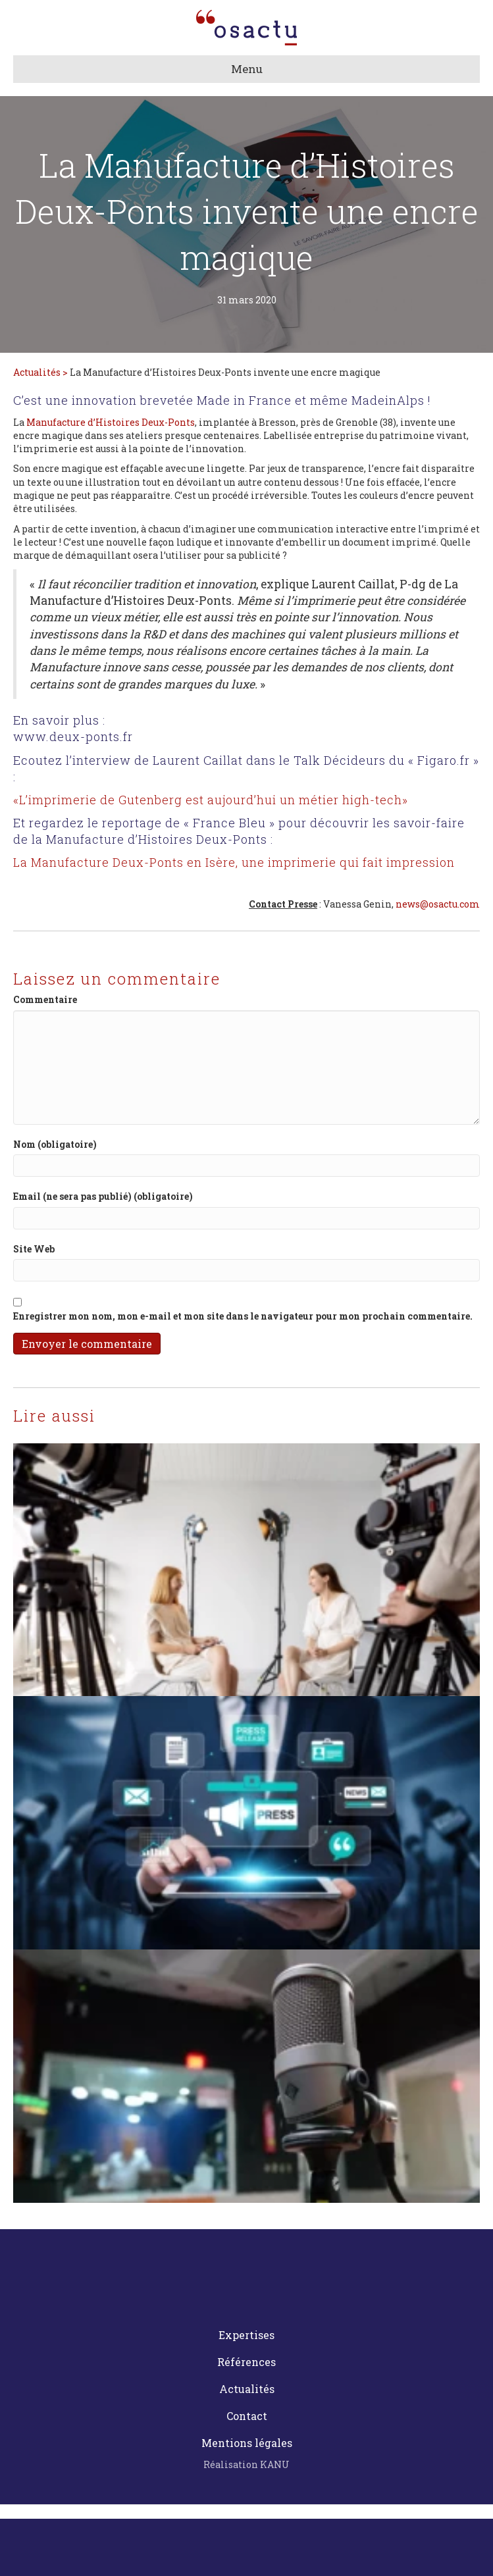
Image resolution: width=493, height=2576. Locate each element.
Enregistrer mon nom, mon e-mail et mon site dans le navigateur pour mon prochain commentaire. (243, 1316)
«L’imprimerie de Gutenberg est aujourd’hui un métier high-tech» (210, 800)
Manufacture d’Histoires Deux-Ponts (110, 422)
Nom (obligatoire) (55, 1144)
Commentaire (45, 999)
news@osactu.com (438, 904)
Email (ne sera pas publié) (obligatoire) (103, 1196)
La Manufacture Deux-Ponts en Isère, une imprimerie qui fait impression (234, 862)
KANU (275, 2464)
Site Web (34, 1249)
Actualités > (41, 372)
